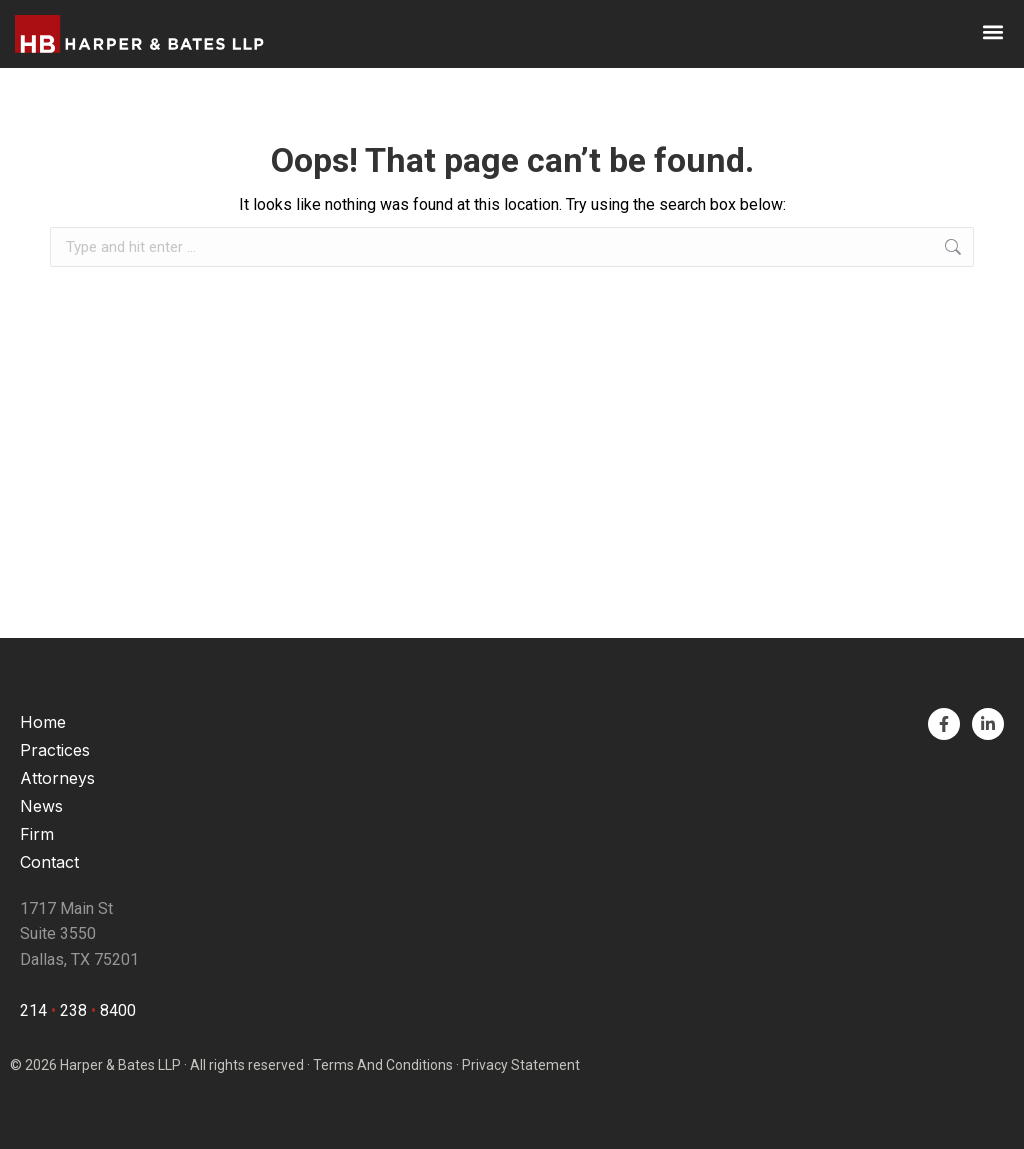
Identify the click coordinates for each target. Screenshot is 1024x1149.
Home (43, 722)
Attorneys (57, 778)
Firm (37, 834)
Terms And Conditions (383, 1065)
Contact (49, 862)
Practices (55, 750)
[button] (992, 31)
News (41, 806)
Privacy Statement (521, 1065)
